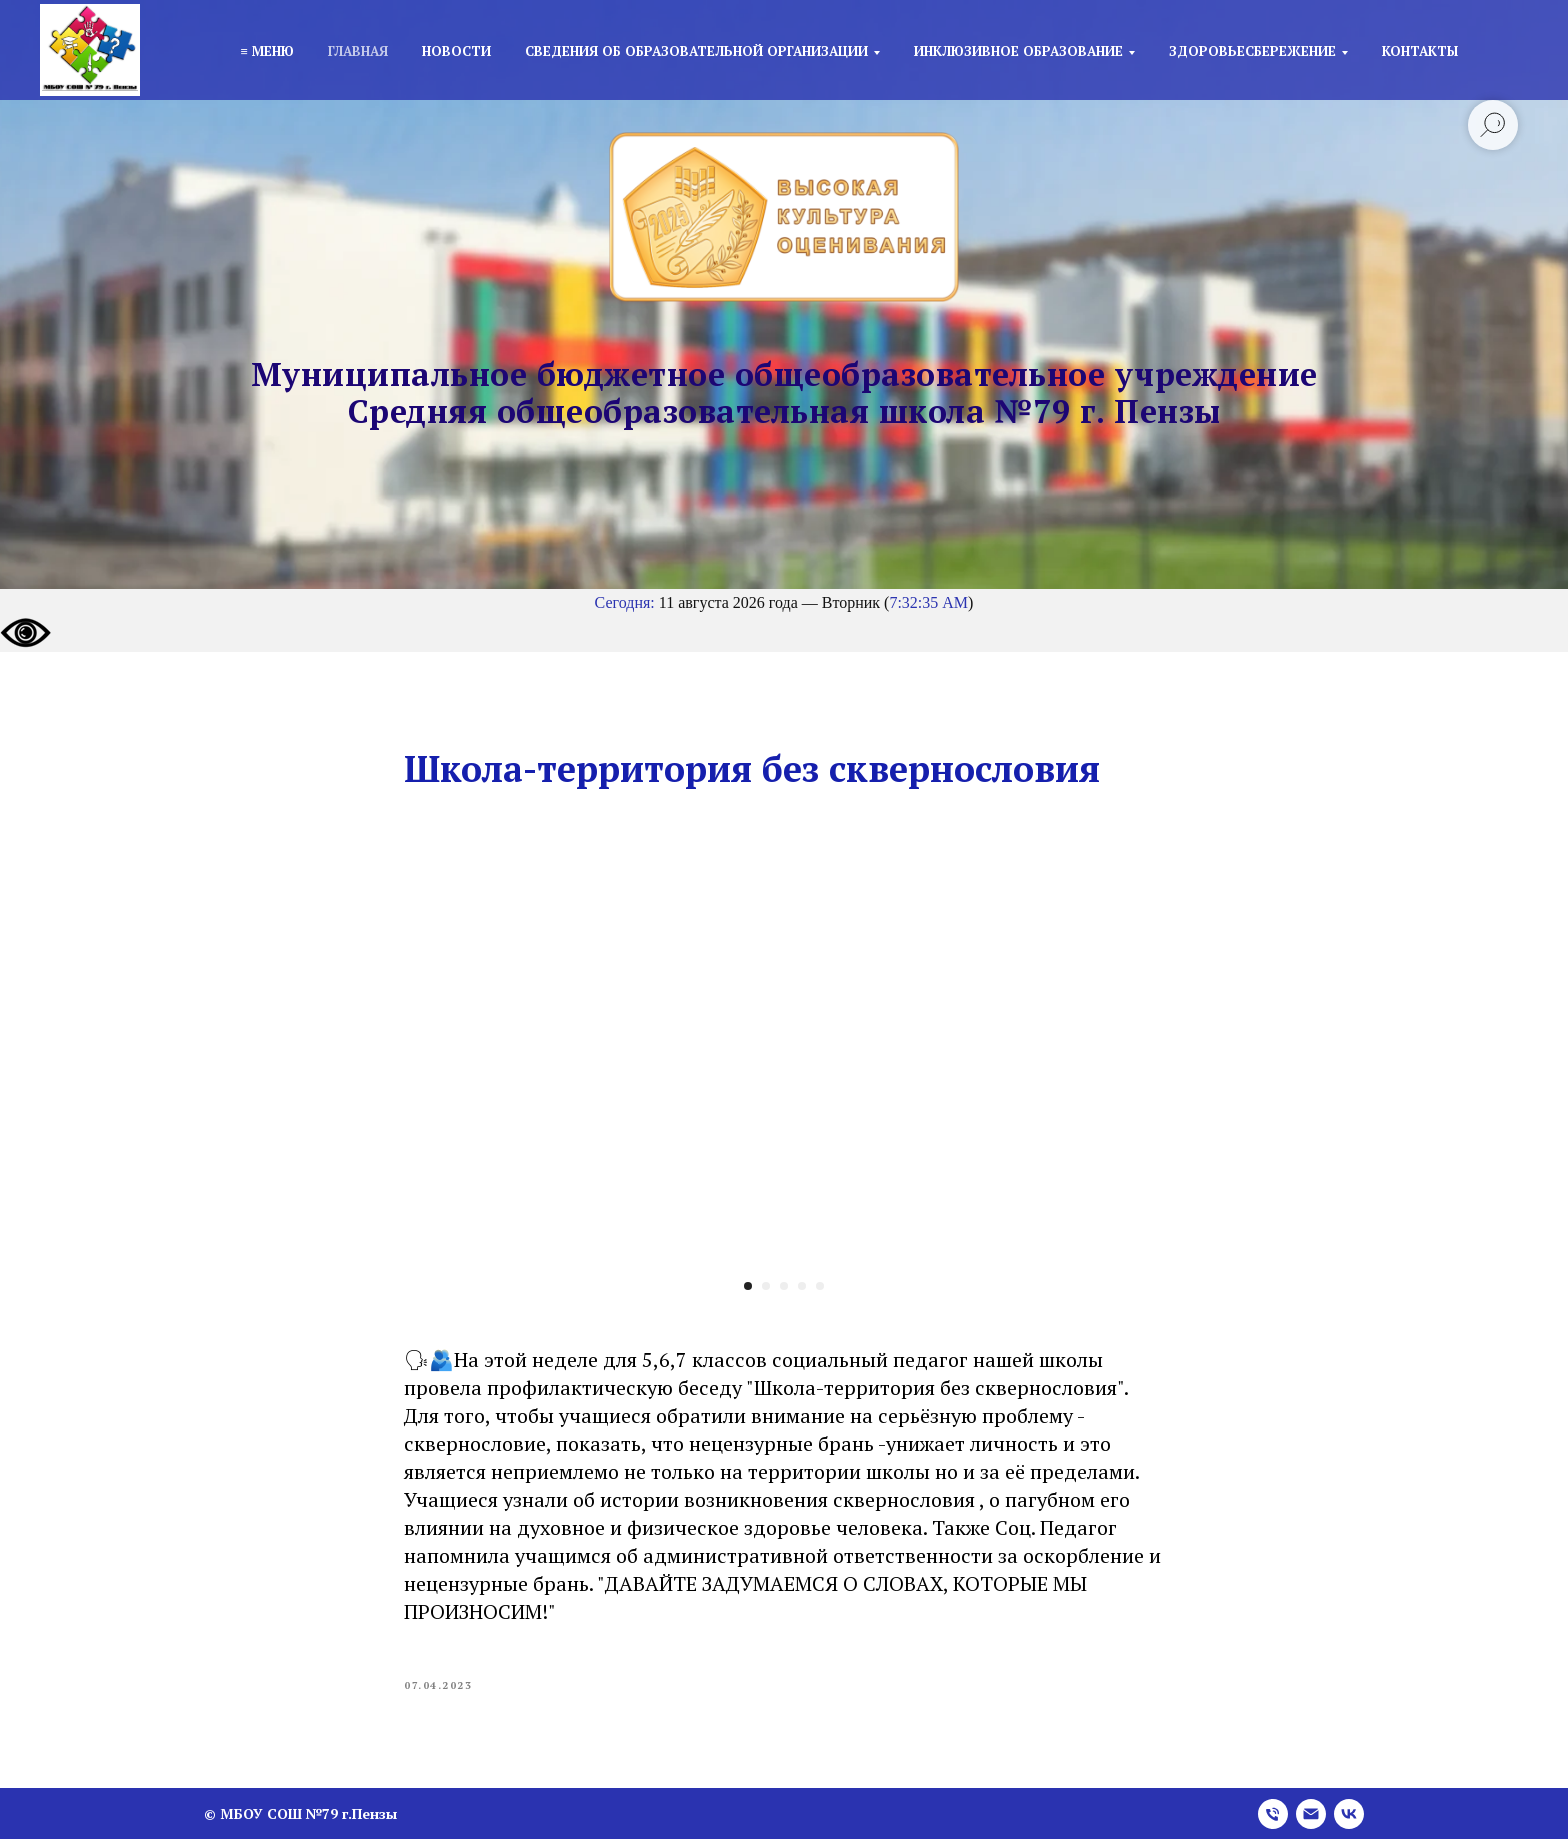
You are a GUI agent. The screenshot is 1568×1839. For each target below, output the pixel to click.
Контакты (1420, 51)
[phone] (1273, 1814)
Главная (358, 51)
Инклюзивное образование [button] (1018, 51)
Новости (456, 51)
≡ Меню (266, 51)
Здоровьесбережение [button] (1252, 51)
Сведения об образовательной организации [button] (696, 51)
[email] (1311, 1814)
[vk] (1349, 1814)
